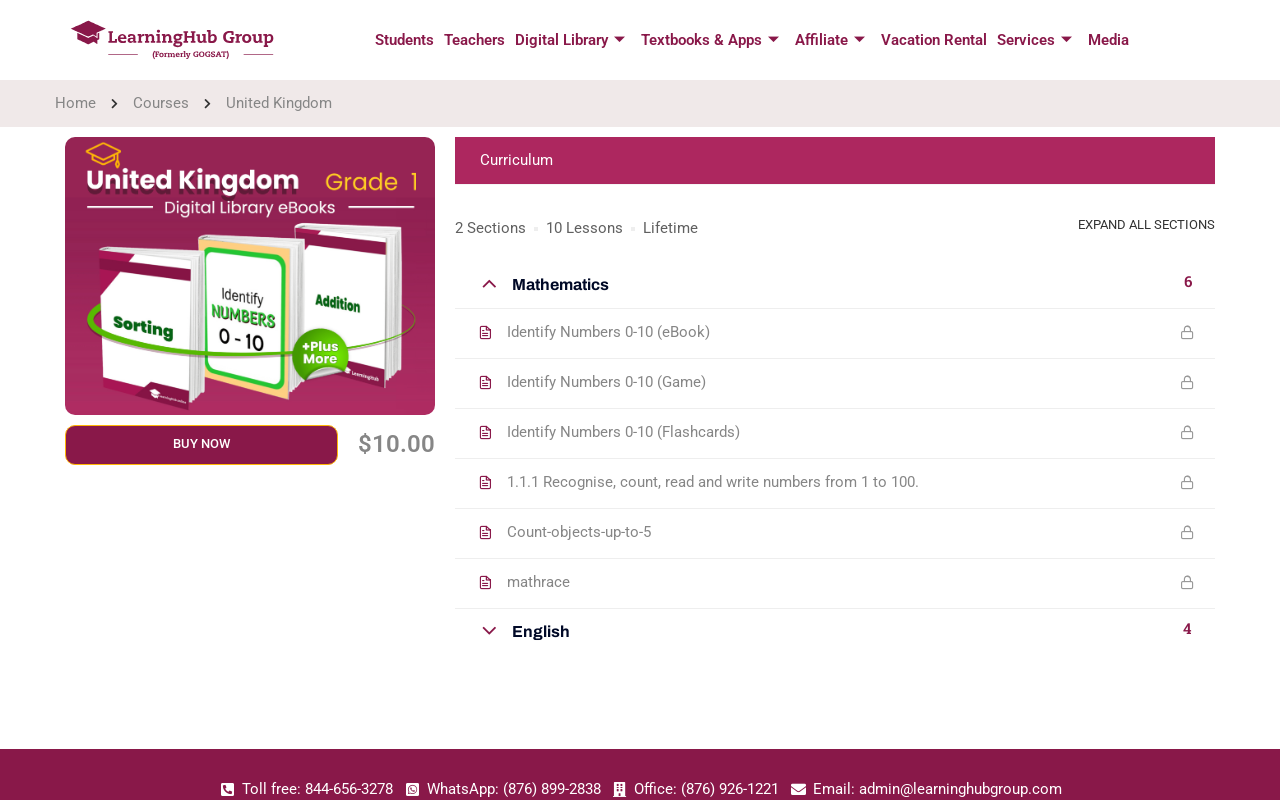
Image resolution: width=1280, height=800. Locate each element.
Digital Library (570, 40)
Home (75, 103)
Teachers (474, 40)
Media (1108, 40)
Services (1034, 40)
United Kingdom (279, 103)
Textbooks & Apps (710, 40)
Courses (161, 103)
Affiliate (830, 40)
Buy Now (201, 443)
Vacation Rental (934, 40)
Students (404, 40)
